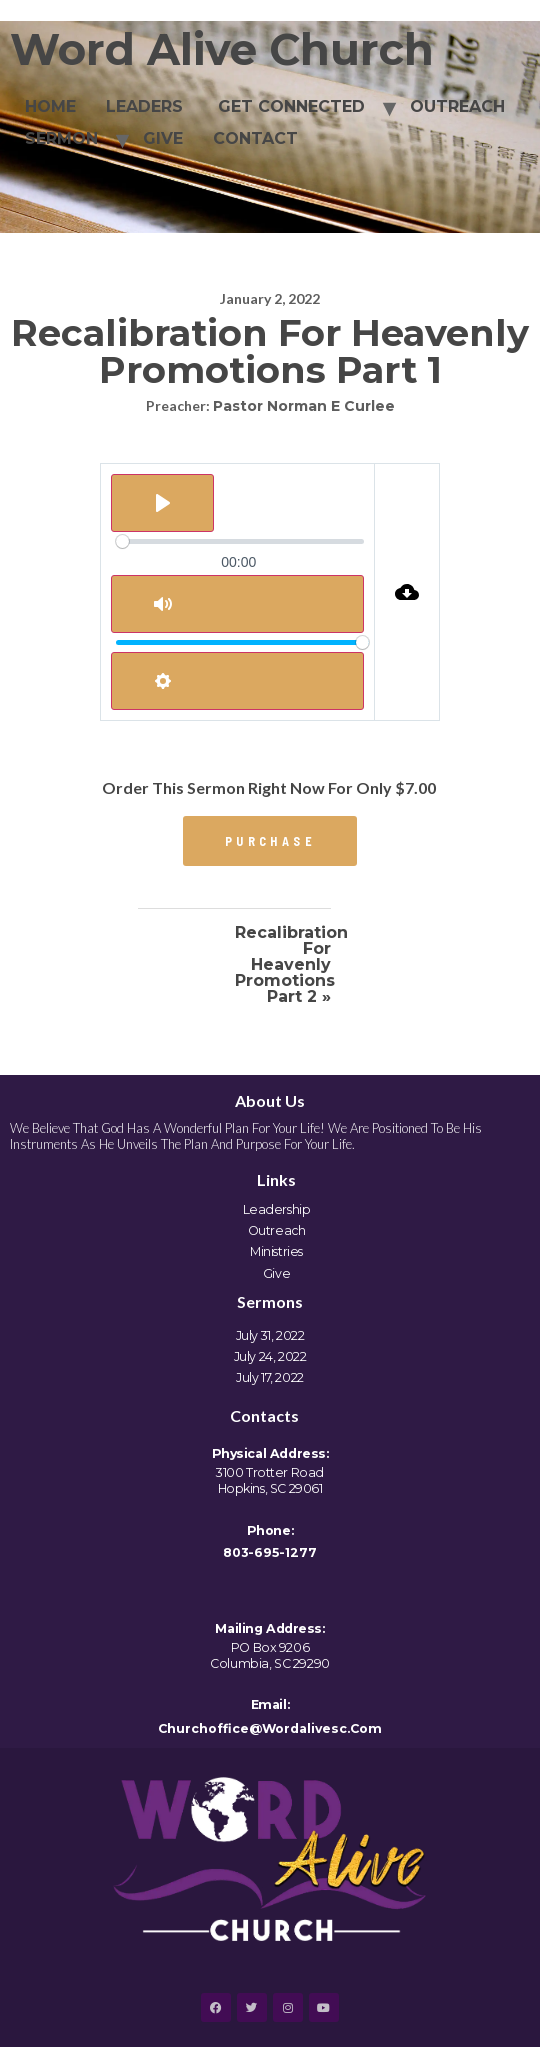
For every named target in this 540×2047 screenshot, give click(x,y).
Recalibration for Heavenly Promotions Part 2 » (283, 965)
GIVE (163, 138)
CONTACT (255, 138)
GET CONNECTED (289, 106)
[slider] (240, 541)
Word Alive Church (222, 49)
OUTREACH (457, 106)
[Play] (162, 503)
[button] (270, 841)
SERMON (61, 138)
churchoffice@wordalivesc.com (270, 1728)
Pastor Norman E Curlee (304, 406)
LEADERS (144, 106)
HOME (50, 106)
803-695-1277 (270, 1552)
